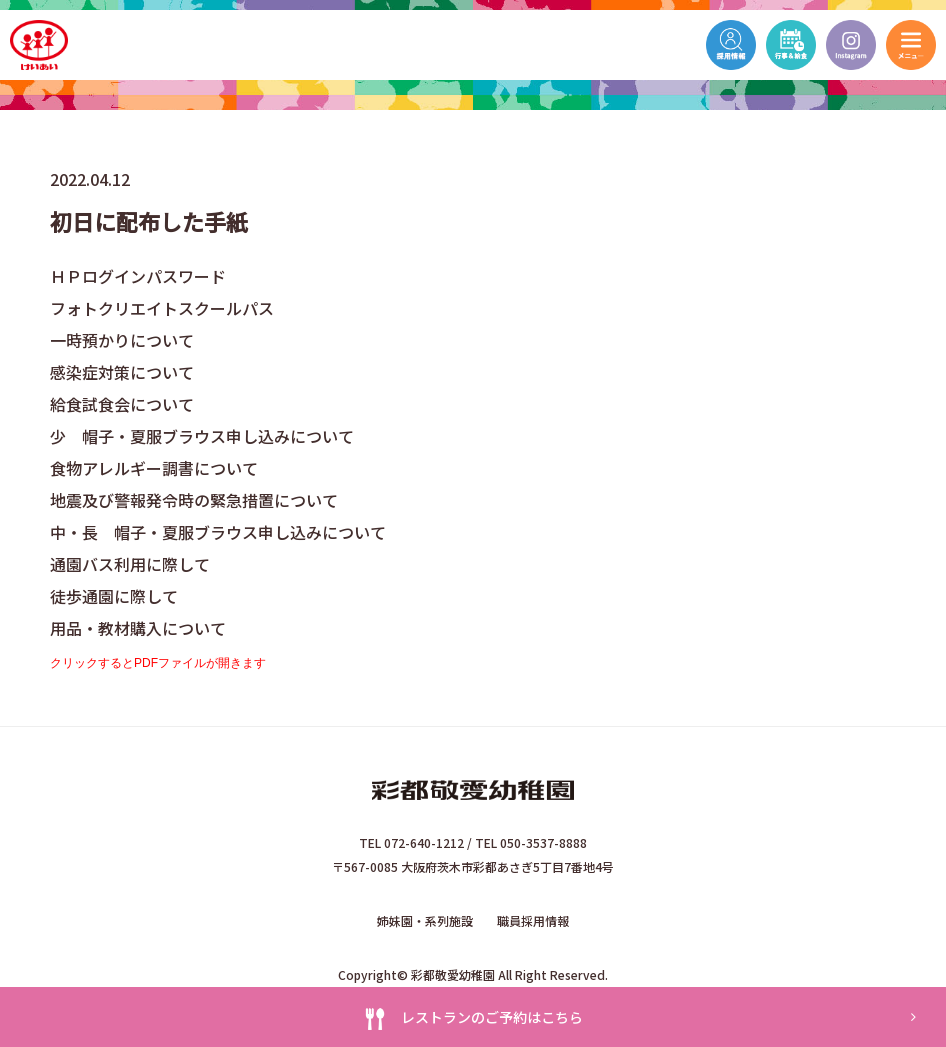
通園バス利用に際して (130, 564)
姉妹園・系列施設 (425, 920)
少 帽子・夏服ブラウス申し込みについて (202, 436)
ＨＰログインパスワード (138, 276)
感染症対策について (122, 372)
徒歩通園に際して (114, 596)
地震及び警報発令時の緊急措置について (194, 500)
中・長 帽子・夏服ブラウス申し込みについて (218, 532)
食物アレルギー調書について (154, 468)
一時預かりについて (122, 340)
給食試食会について (122, 404)
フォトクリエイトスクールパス (162, 308)
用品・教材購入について (138, 628)
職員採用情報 (533, 920)
